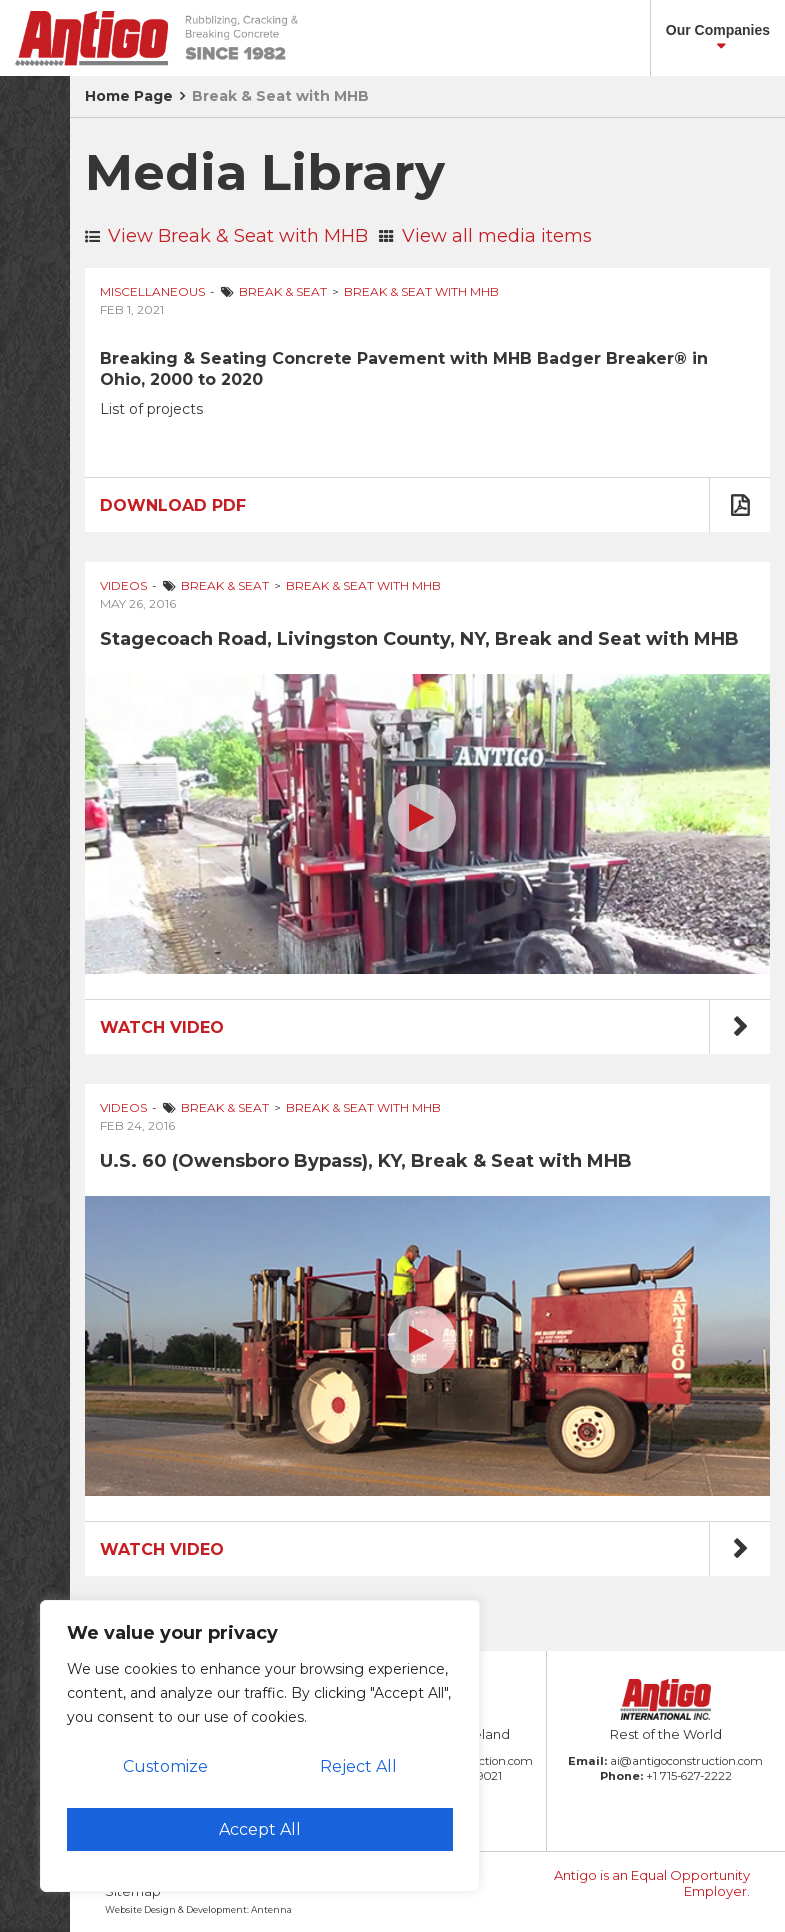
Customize (165, 1766)
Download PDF (173, 505)
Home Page (129, 96)
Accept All (260, 1829)
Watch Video (162, 1027)
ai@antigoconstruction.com (686, 1761)
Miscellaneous (152, 291)
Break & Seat (283, 291)
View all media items (485, 236)
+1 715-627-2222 (689, 1776)
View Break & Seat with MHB (226, 236)
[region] (260, 1746)
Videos (123, 585)
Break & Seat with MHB (280, 96)
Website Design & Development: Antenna (198, 1909)
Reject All (358, 1766)
